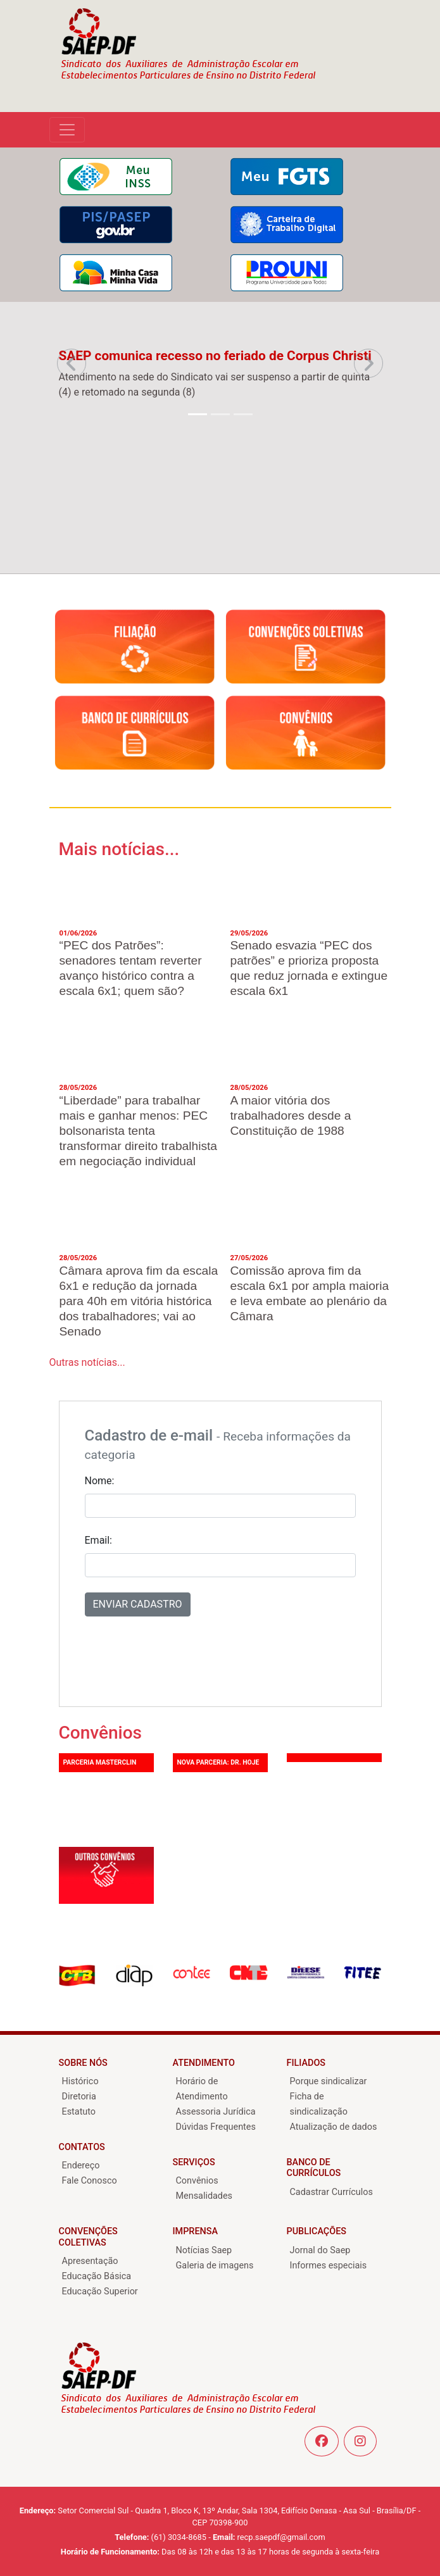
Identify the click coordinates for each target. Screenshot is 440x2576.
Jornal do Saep (320, 2250)
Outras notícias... (87, 1362)
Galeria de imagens (215, 2265)
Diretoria (79, 2096)
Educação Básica (97, 2276)
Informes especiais (328, 2265)
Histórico (80, 2081)
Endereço (81, 2165)
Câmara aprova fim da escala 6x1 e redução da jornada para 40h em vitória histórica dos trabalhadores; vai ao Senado (139, 1301)
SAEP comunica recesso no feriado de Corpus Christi (215, 356)
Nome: (100, 1481)
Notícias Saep (204, 2250)
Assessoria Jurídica (216, 2111)
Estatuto (79, 2111)
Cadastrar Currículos (331, 2192)
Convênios (197, 2180)
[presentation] (181, 1656)
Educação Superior (100, 2291)
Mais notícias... (119, 849)
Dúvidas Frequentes (216, 2127)
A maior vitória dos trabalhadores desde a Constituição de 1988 (290, 1115)
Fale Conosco (89, 2180)
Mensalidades (204, 2196)
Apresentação (90, 2261)
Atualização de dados (333, 2127)
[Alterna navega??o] (67, 129)
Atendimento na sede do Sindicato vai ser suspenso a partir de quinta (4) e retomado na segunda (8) (214, 384)
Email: (98, 1540)
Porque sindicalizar (328, 2081)
